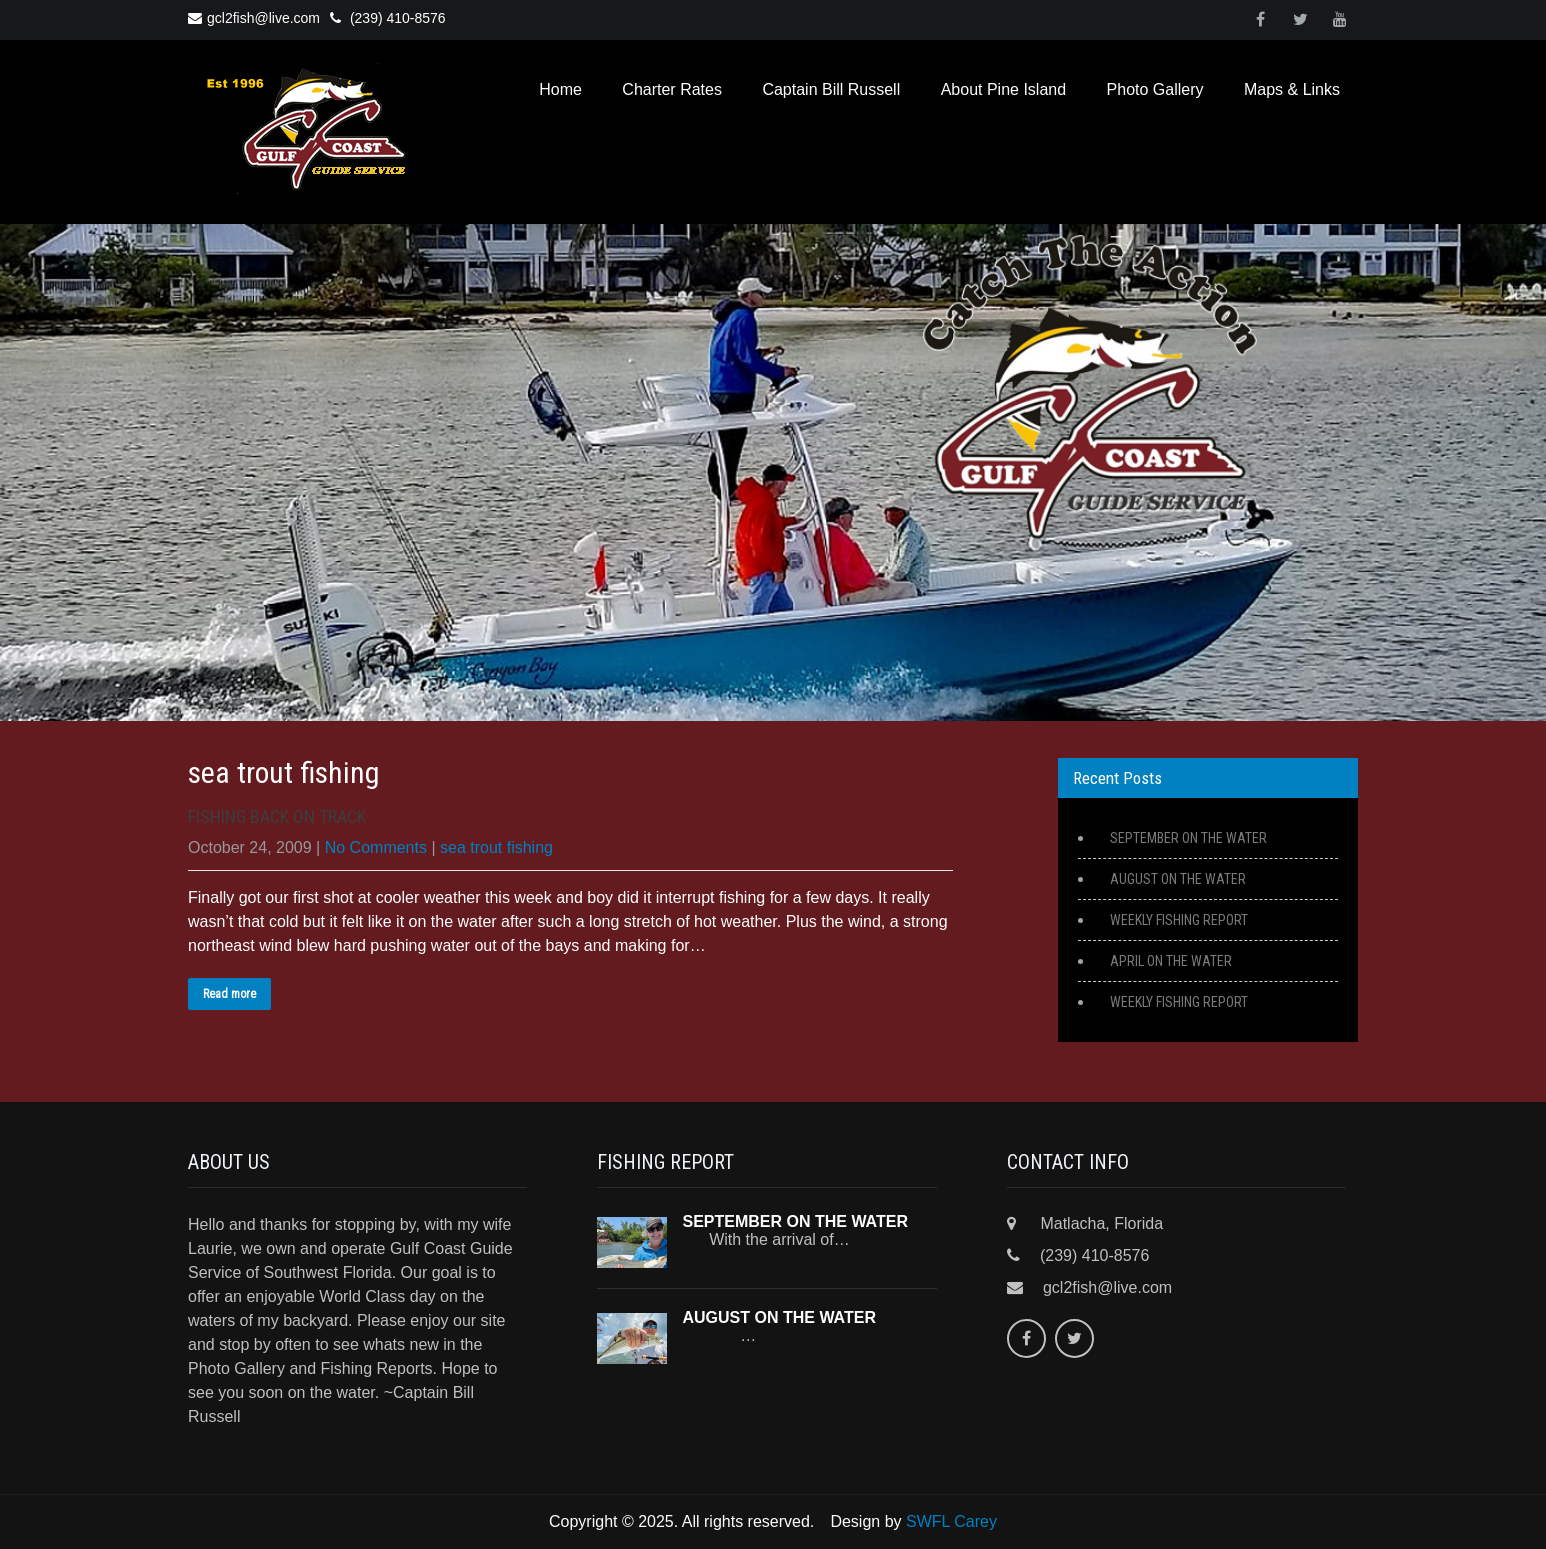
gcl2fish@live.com (254, 18)
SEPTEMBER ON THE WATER (1188, 838)
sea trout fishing (496, 847)
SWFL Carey (951, 1521)
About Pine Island (1003, 89)
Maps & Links (1292, 89)
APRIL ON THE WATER (1171, 961)
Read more (229, 994)
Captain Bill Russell (831, 89)
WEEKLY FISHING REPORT (1179, 920)
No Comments (376, 847)
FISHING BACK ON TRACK (277, 816)
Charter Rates (672, 89)
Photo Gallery (1155, 89)
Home (560, 89)
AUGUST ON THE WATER (1178, 879)
